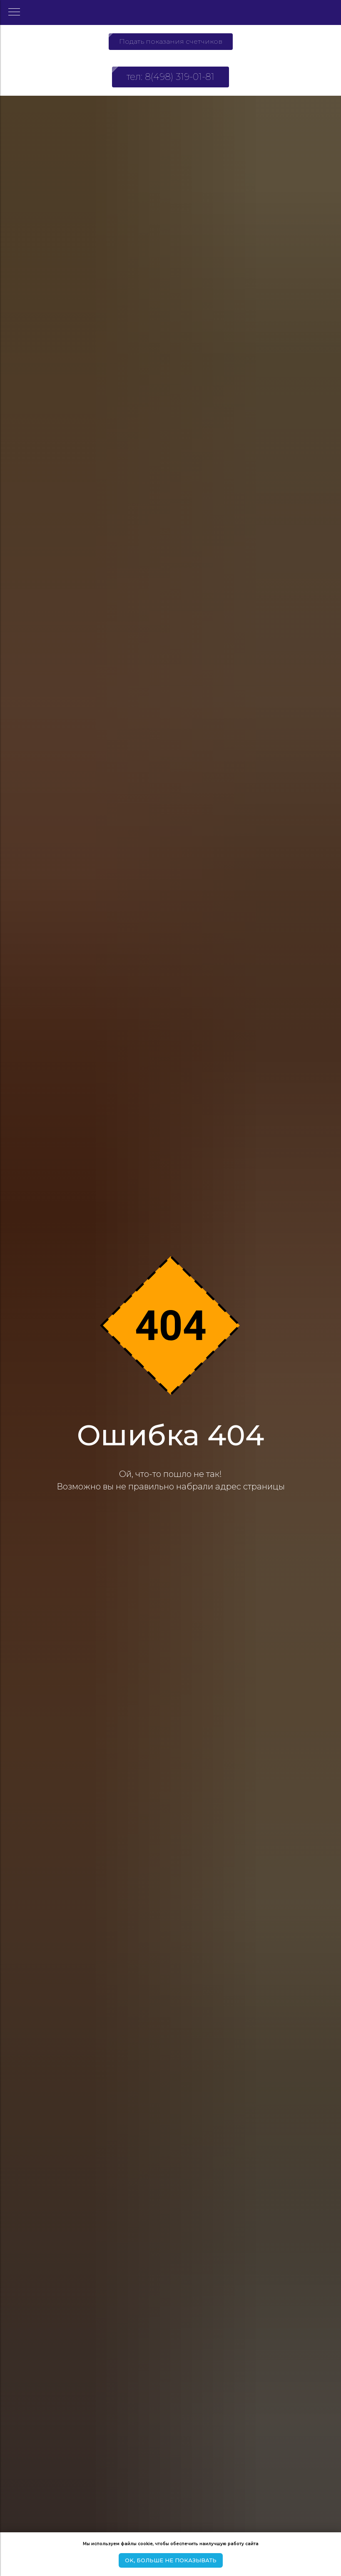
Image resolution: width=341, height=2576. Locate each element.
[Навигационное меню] (14, 12)
